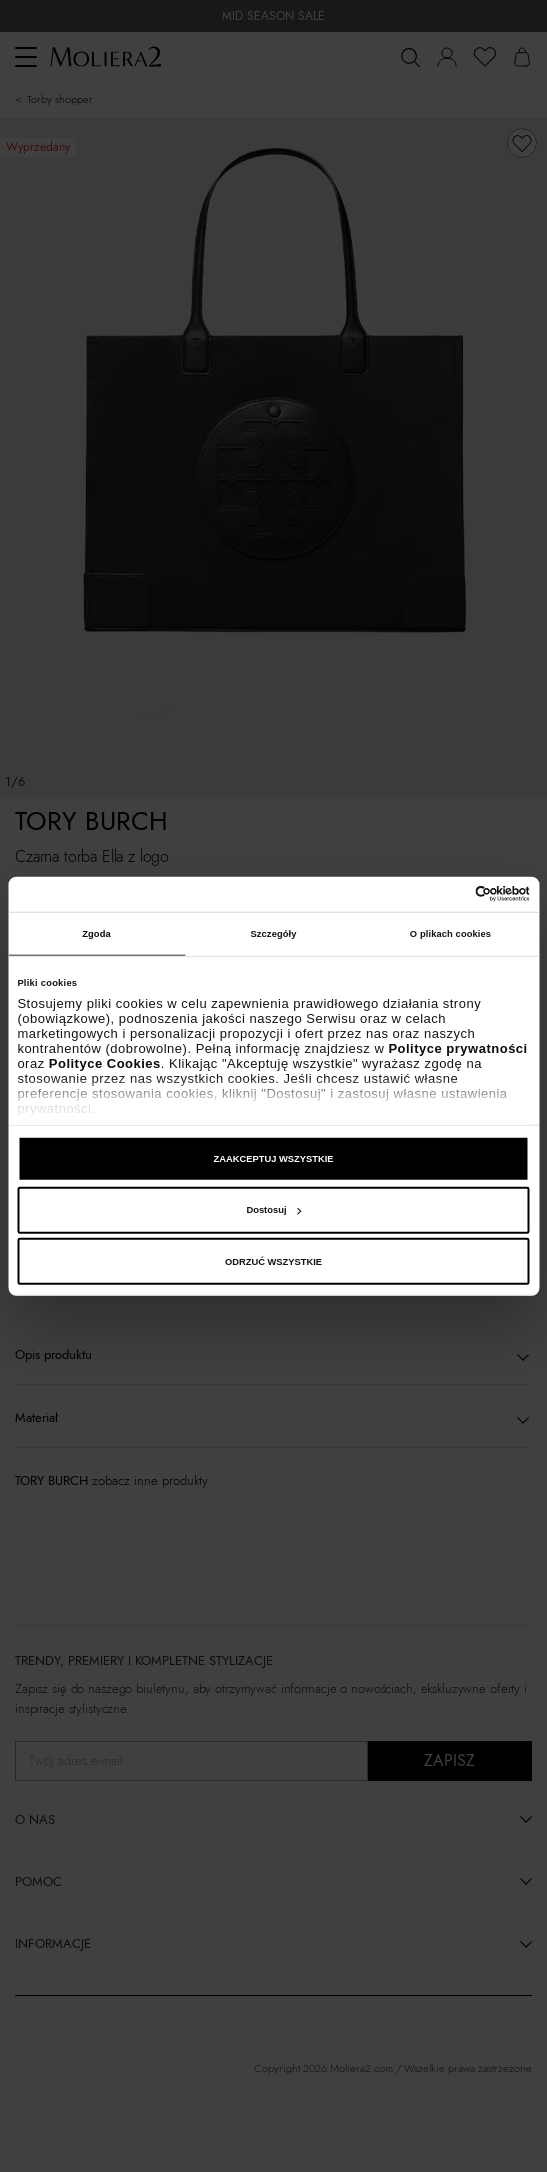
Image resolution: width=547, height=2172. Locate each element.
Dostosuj (273, 1210)
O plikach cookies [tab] (450, 934)
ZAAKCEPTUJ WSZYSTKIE (273, 1159)
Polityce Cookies (105, 1063)
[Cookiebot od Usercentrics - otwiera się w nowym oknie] (442, 894)
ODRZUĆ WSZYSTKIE (273, 1262)
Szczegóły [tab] (273, 934)
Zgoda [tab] (96, 934)
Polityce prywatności (457, 1048)
